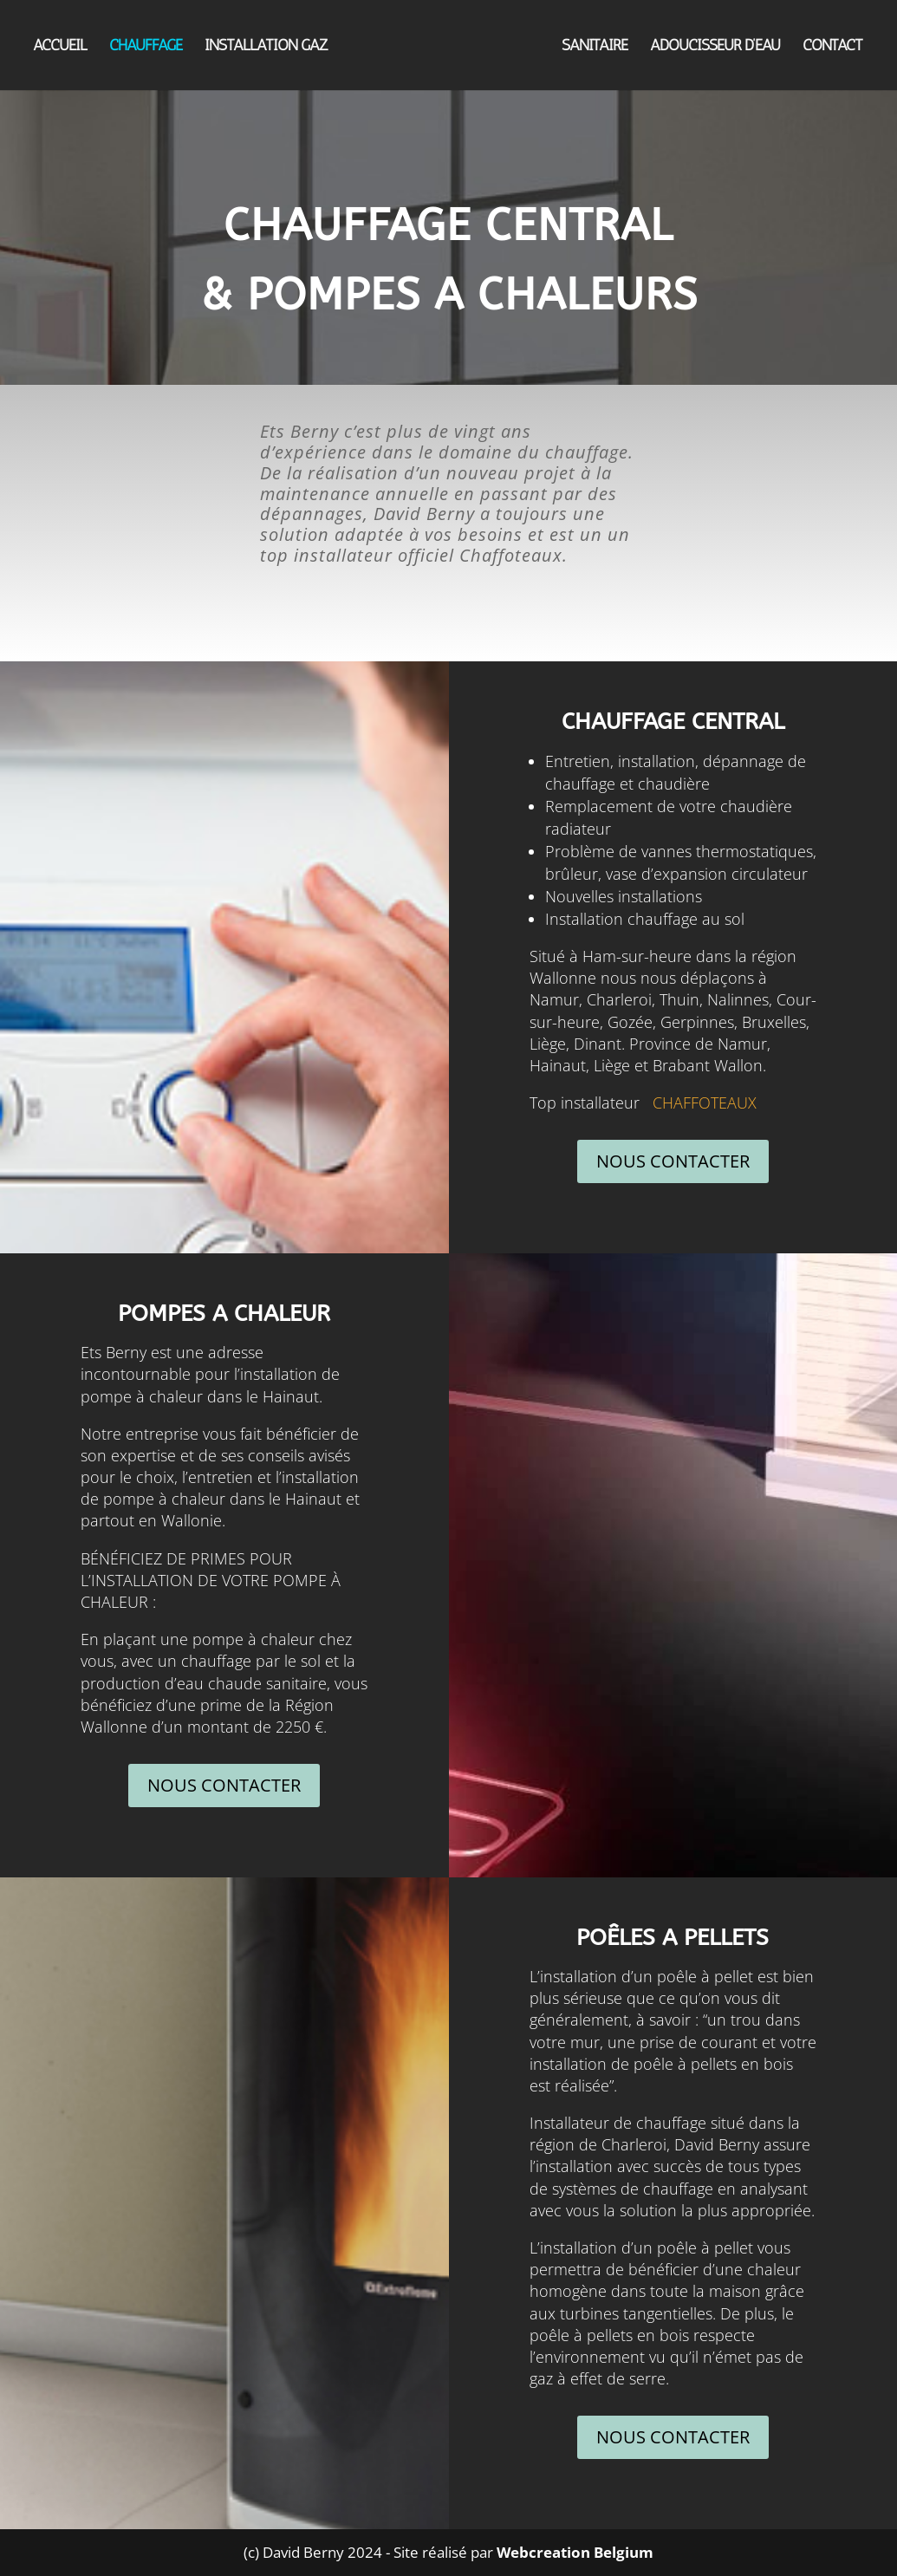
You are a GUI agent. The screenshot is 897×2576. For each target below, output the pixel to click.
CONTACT (833, 47)
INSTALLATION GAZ (265, 47)
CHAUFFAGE (144, 47)
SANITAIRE (595, 47)
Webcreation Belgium (575, 2552)
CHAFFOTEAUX (705, 1102)
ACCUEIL (59, 47)
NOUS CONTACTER (673, 1161)
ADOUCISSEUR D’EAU (716, 47)
